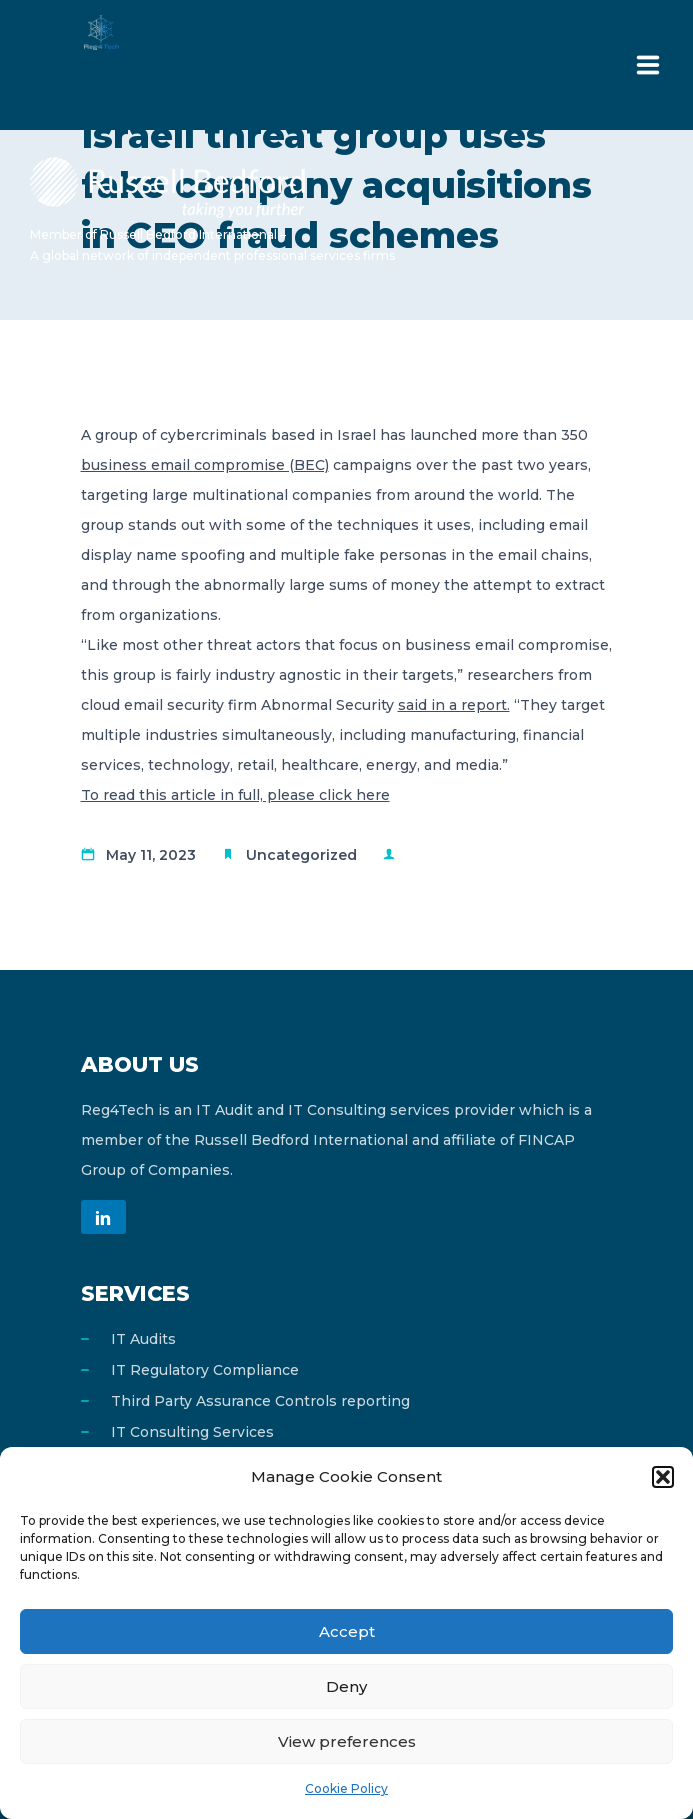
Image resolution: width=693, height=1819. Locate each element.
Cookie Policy (346, 1788)
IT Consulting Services (192, 1432)
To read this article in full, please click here (235, 795)
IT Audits (143, 1339)
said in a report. (454, 705)
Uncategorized (301, 855)
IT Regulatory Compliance (205, 1370)
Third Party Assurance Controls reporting (260, 1401)
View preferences (347, 1741)
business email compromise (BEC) (205, 465)
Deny (346, 1686)
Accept (347, 1631)
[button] (663, 1477)
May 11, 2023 (151, 855)
